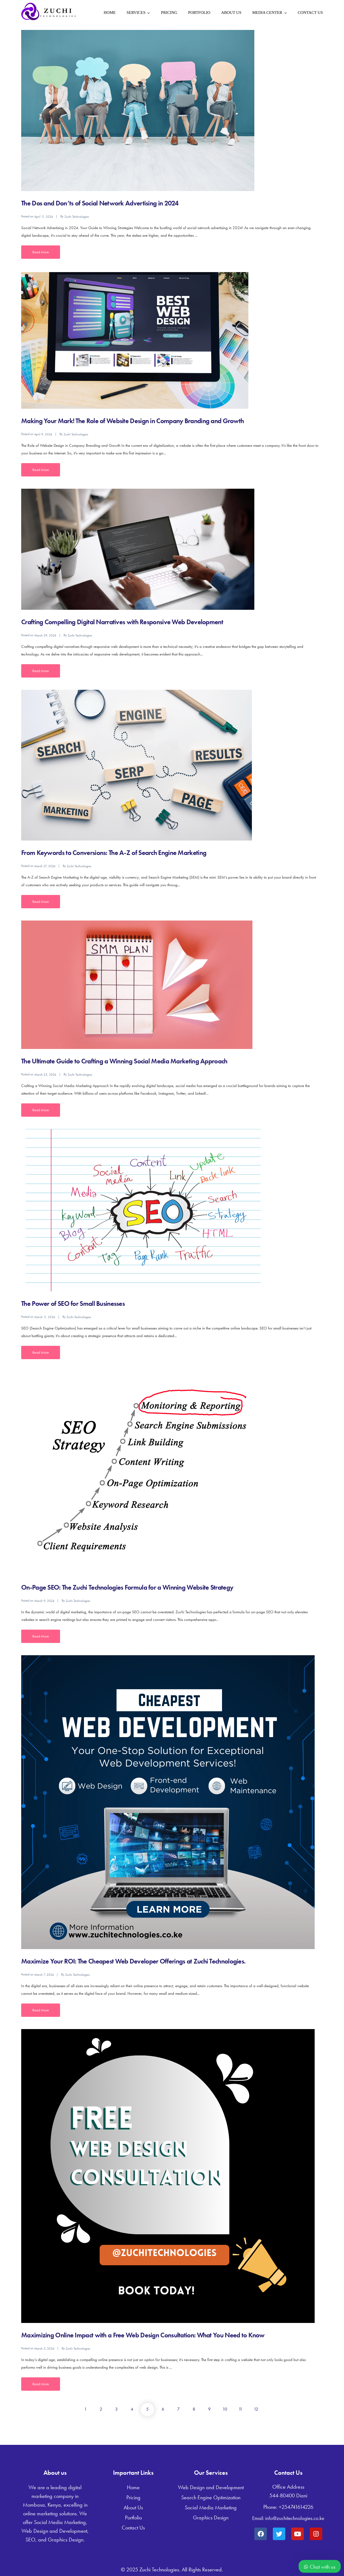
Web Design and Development (211, 2487)
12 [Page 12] (256, 2409)
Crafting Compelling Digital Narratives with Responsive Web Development (122, 621)
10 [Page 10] (225, 2409)
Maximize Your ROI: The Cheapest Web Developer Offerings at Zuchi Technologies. (133, 1961)
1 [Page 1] (85, 2409)
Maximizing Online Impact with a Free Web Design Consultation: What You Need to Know (142, 2335)
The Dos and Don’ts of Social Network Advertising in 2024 (100, 203)
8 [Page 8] (194, 2409)
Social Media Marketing (211, 2507)
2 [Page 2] (101, 2409)
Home (110, 12)
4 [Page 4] (132, 2409)
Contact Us (310, 12)
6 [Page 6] (163, 2409)
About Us (231, 12)
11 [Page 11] (240, 2409)
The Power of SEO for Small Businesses (73, 1303)
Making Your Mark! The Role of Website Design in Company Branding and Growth (132, 420)
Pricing (169, 12)
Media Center (267, 12)
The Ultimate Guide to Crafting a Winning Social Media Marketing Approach (124, 1061)
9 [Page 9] (209, 2409)
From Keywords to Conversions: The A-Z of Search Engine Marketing (113, 852)
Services (136, 12)
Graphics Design (211, 2517)
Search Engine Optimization (210, 2497)
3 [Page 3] (116, 2409)
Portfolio (199, 12)
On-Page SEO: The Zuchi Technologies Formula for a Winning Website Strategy (127, 1587)
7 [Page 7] (178, 2409)
